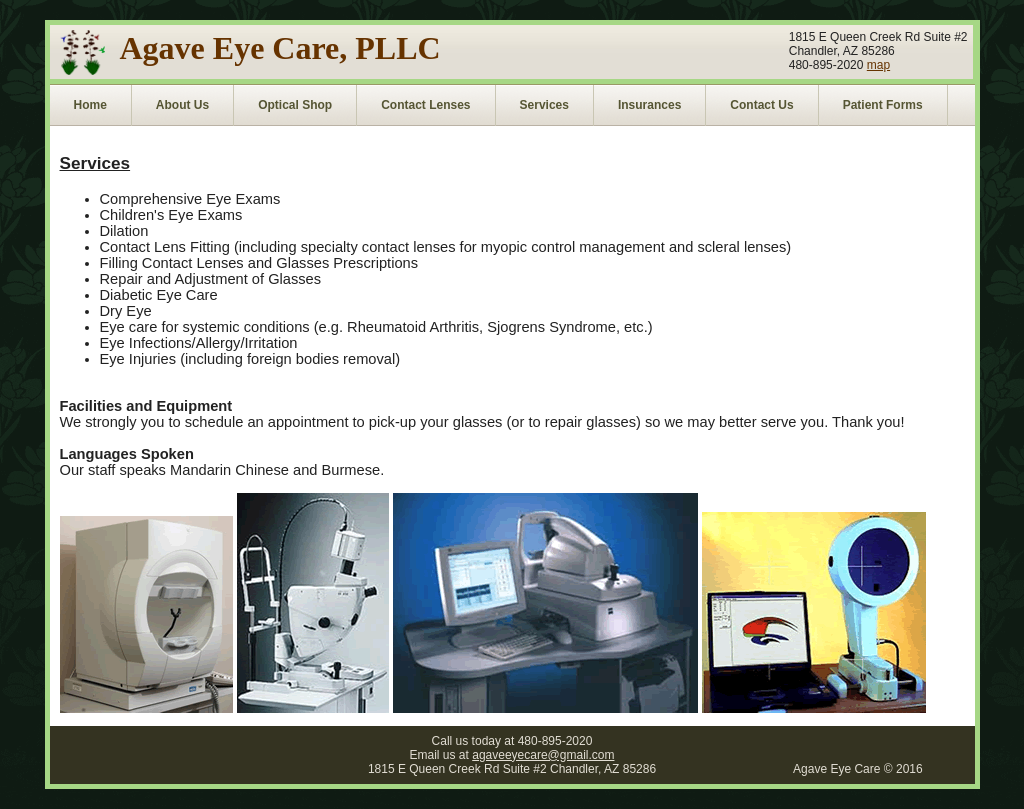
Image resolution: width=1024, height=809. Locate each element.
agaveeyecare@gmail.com (543, 755)
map (878, 65)
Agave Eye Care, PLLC (280, 48)
